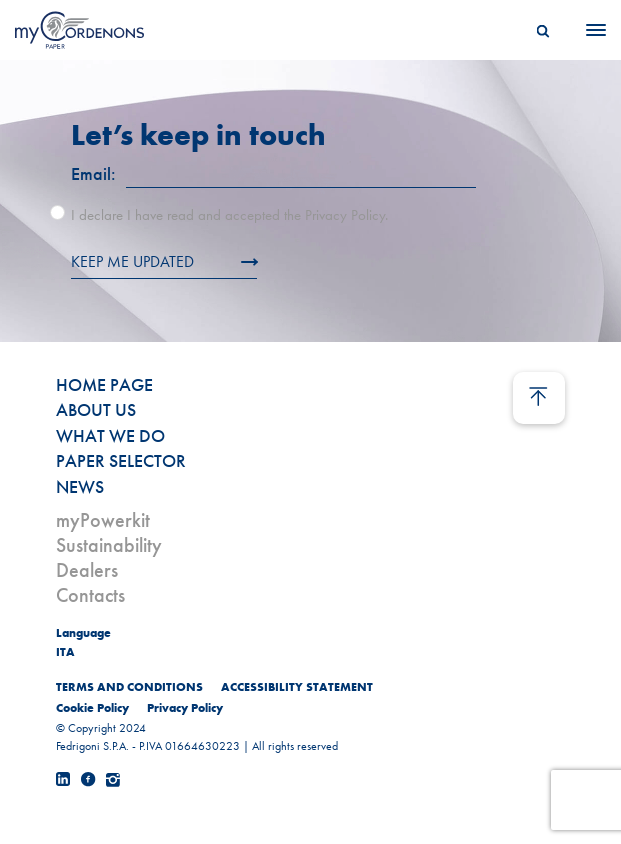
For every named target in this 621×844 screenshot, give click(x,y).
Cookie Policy (92, 708)
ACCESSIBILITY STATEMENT (297, 687)
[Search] (543, 30)
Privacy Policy (185, 708)
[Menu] (590, 30)
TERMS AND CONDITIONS (129, 687)
